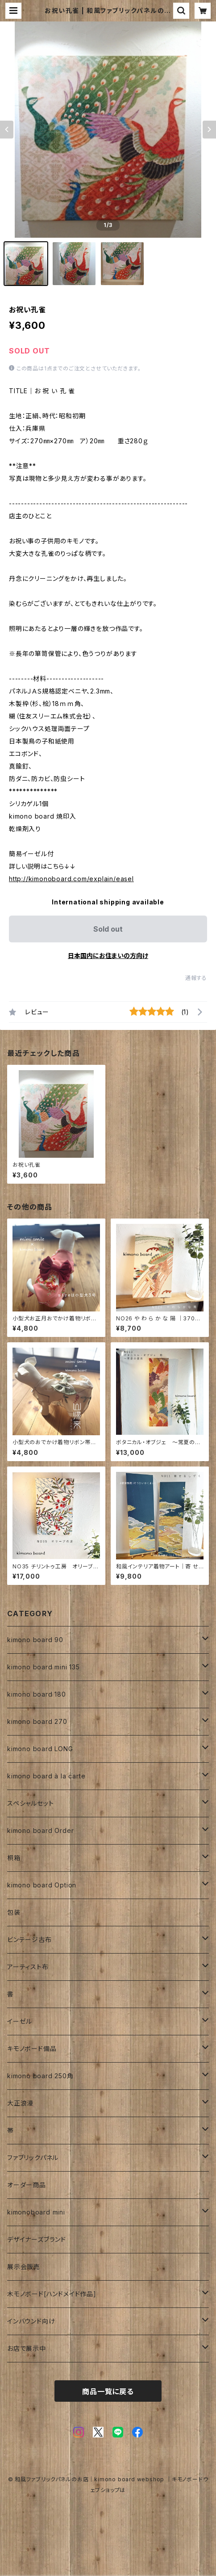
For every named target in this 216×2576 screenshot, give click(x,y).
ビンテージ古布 (29, 1939)
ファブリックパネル (32, 2157)
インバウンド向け (31, 2321)
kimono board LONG (40, 1748)
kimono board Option (41, 1885)
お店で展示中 (26, 2348)
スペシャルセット (30, 1803)
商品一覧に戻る (108, 2391)
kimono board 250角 (40, 2076)
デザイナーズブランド (36, 2239)
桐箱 (14, 1858)
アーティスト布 (28, 1967)
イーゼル (19, 2021)
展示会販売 (23, 2266)
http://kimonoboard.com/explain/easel (71, 878)
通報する (196, 978)
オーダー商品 (26, 2185)
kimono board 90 (35, 1639)
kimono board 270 (37, 1721)
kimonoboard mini (36, 2212)
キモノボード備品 (31, 2048)
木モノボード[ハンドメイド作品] (51, 2294)
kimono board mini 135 (43, 1667)
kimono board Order (40, 1830)
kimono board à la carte (46, 1776)
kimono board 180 (36, 1694)
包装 (14, 1912)
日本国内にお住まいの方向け (108, 955)
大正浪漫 (20, 2103)
